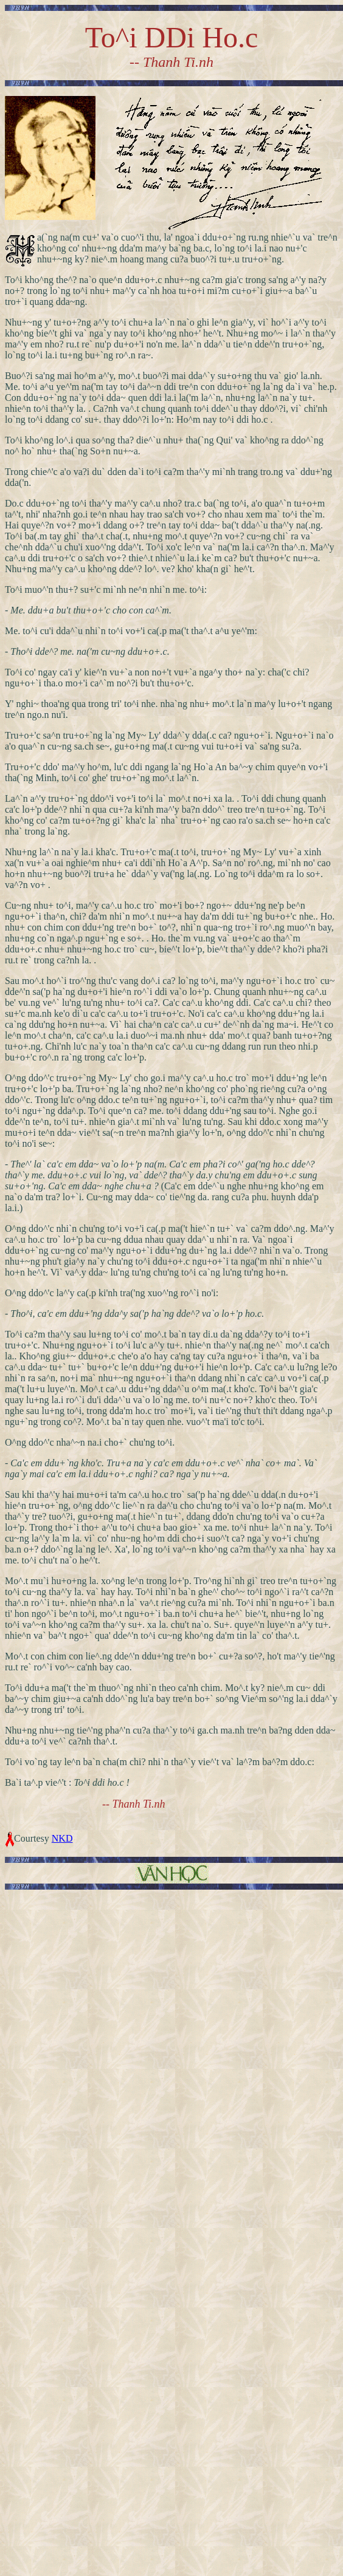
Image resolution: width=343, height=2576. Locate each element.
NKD (62, 1838)
